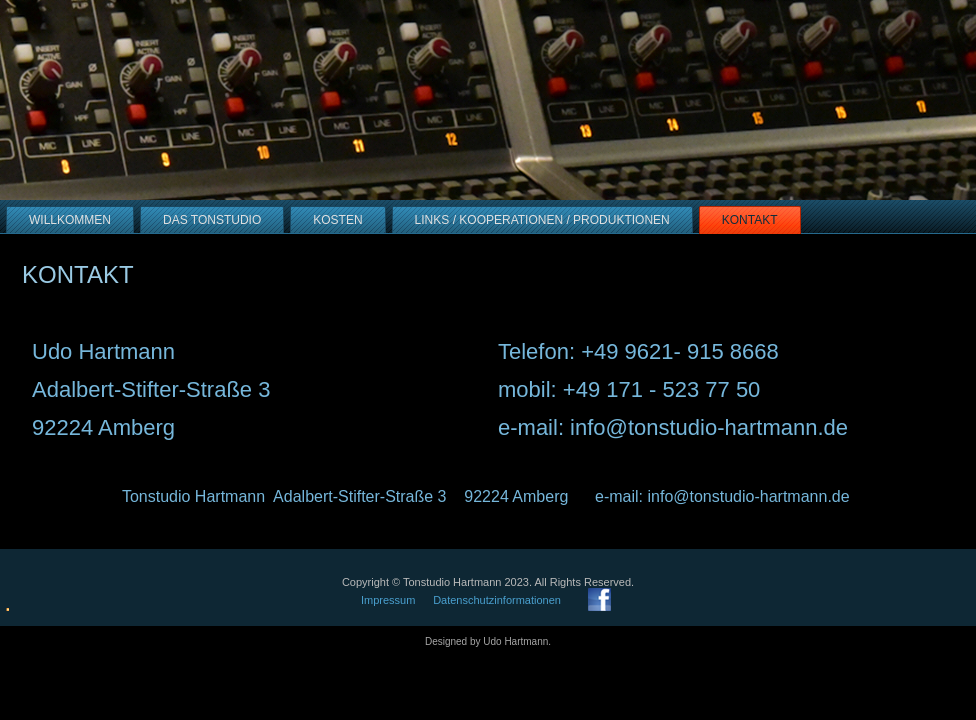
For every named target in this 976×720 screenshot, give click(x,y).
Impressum (388, 600)
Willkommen (70, 220)
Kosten (337, 220)
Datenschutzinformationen (497, 600)
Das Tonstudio (212, 220)
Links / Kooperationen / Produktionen (542, 220)
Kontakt (750, 220)
